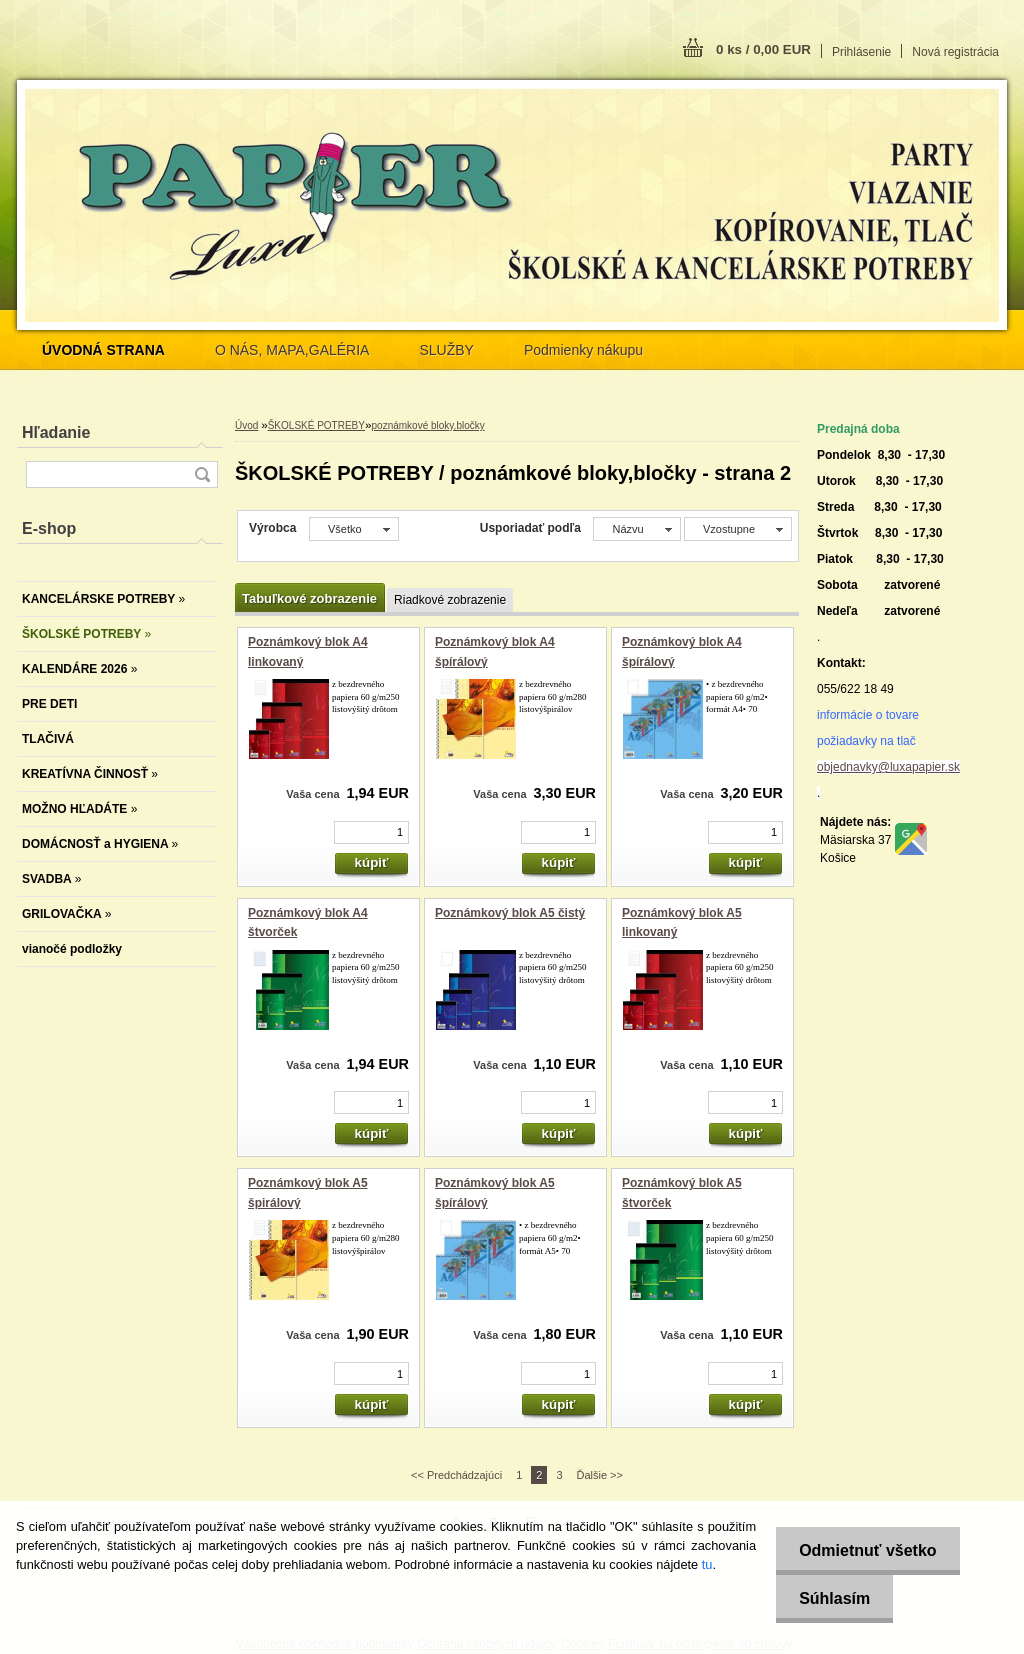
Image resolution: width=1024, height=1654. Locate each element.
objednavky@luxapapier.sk (888, 767)
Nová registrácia (955, 52)
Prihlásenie (861, 52)
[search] (202, 474)
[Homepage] (103, 350)
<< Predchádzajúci (456, 1475)
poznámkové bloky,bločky (428, 425)
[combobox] (636, 529)
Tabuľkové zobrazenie (309, 598)
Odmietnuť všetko (864, 1550)
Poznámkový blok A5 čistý (510, 913)
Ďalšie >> (600, 1475)
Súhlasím (831, 1598)
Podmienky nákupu (583, 350)
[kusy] (371, 832)
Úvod (246, 425)
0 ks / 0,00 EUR (763, 49)
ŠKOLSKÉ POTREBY (316, 425)
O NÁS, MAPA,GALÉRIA (292, 350)
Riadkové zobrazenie (450, 600)
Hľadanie (56, 432)
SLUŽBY (446, 350)
